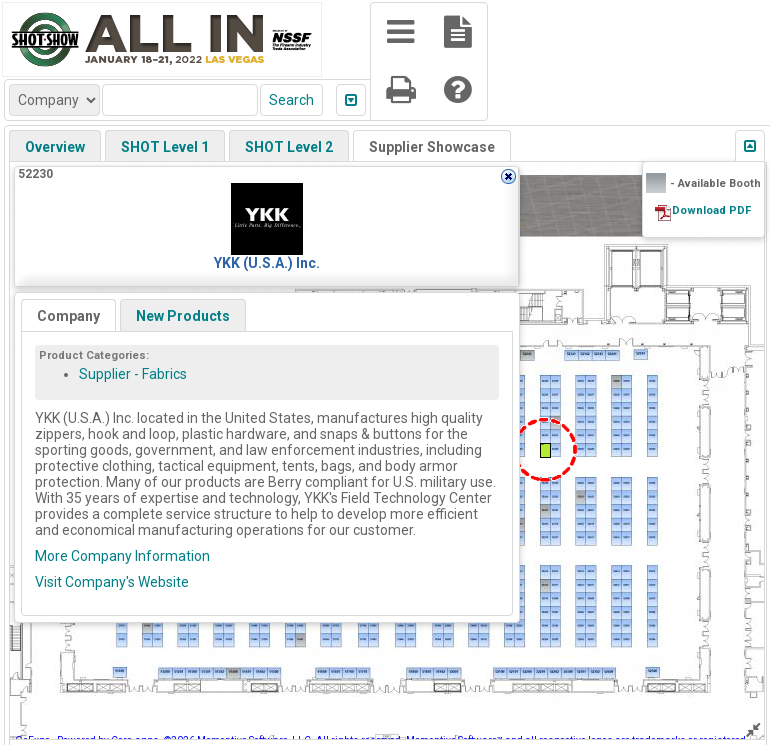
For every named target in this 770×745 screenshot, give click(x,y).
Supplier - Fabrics (133, 374)
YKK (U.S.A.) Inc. (267, 263)
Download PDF (711, 210)
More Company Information (122, 556)
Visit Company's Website (112, 582)
